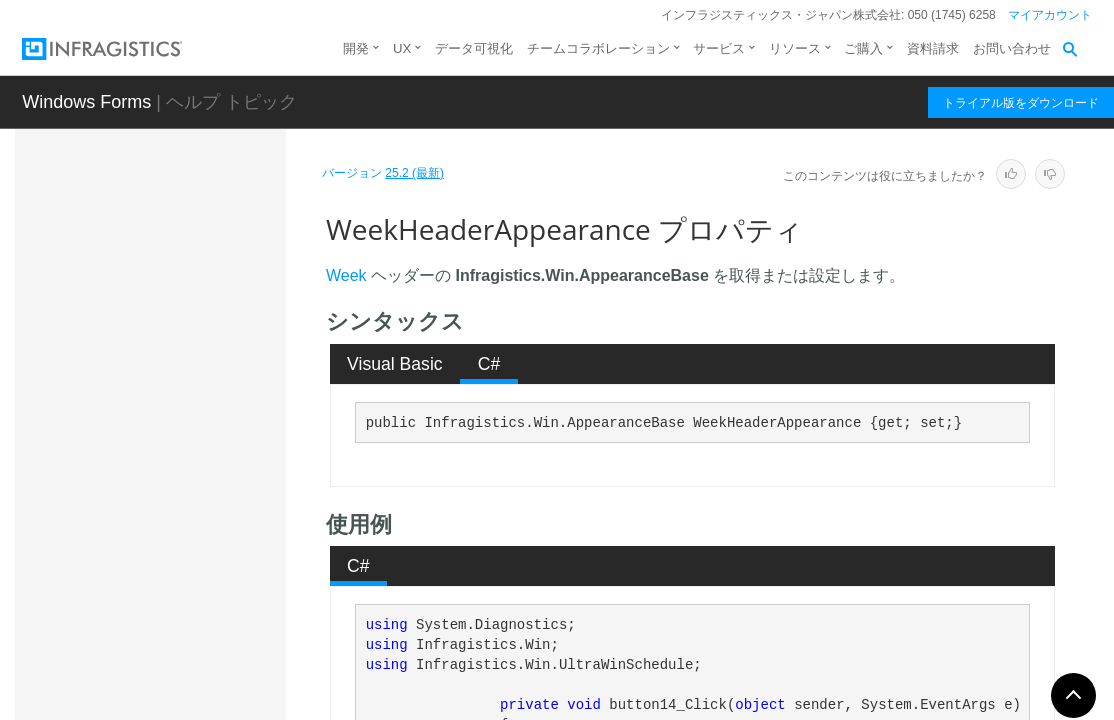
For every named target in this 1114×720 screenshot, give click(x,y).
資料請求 (933, 48)
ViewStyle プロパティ (216, 389)
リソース (795, 48)
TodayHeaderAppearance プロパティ (221, 279)
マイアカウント (1050, 15)
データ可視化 (474, 48)
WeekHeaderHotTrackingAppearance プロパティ (223, 584)
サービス (719, 48)
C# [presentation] (489, 364)
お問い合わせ (1012, 48)
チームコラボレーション (598, 48)
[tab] (395, 364)
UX (402, 48)
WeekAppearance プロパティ (220, 444)
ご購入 (863, 48)
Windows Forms (86, 102)
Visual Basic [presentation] (395, 364)
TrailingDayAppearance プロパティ (220, 334)
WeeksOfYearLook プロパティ (223, 649)
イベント (173, 701)
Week (346, 275)
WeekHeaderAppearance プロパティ (222, 509)
